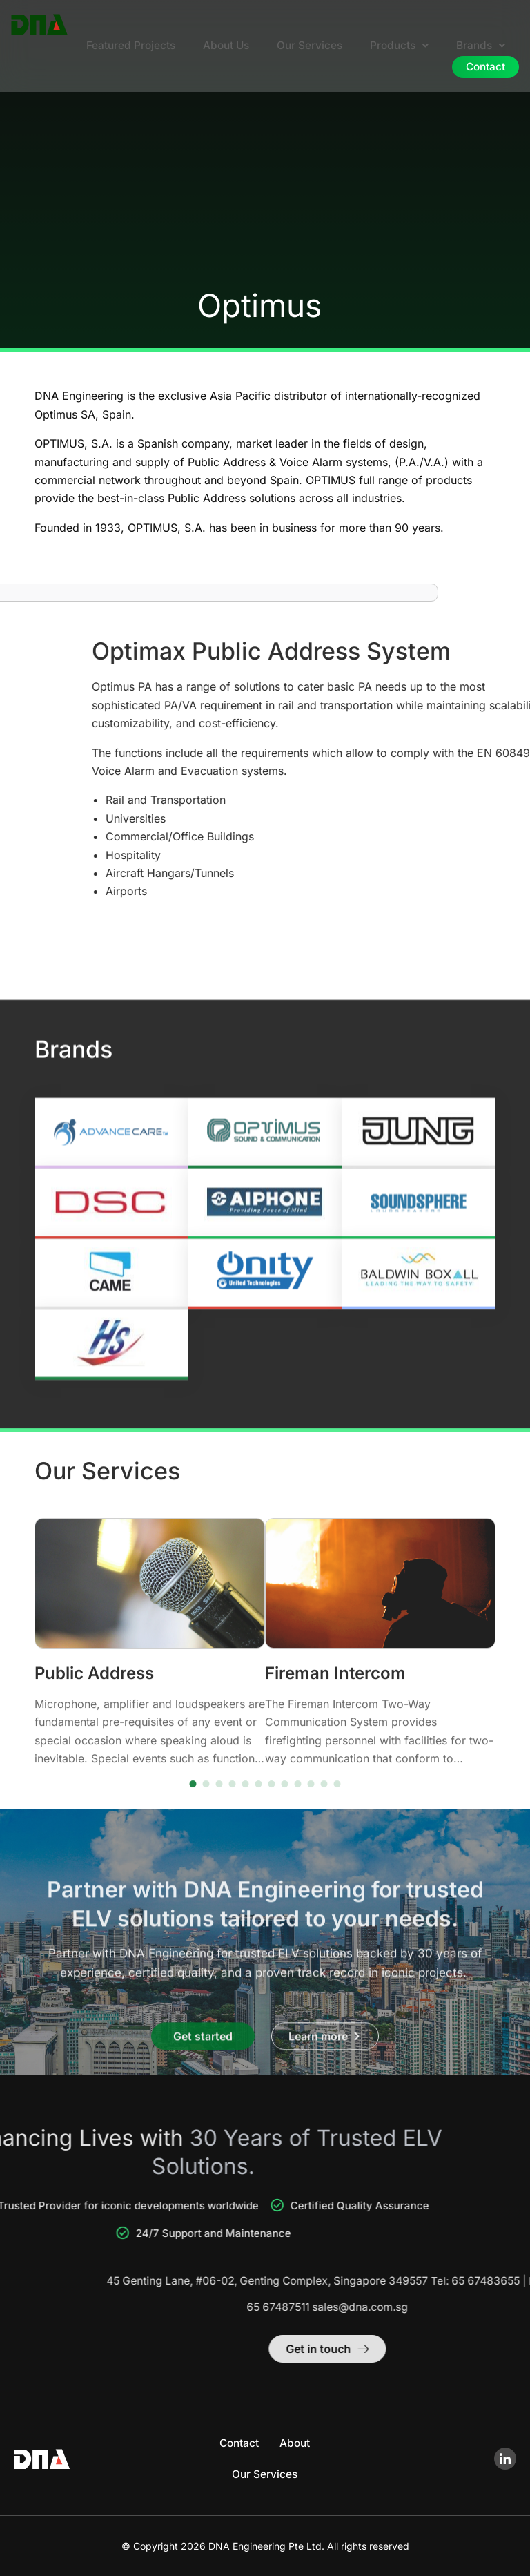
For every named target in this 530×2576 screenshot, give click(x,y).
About (296, 2443)
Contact (484, 68)
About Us (219, 45)
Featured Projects (121, 45)
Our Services (304, 45)
